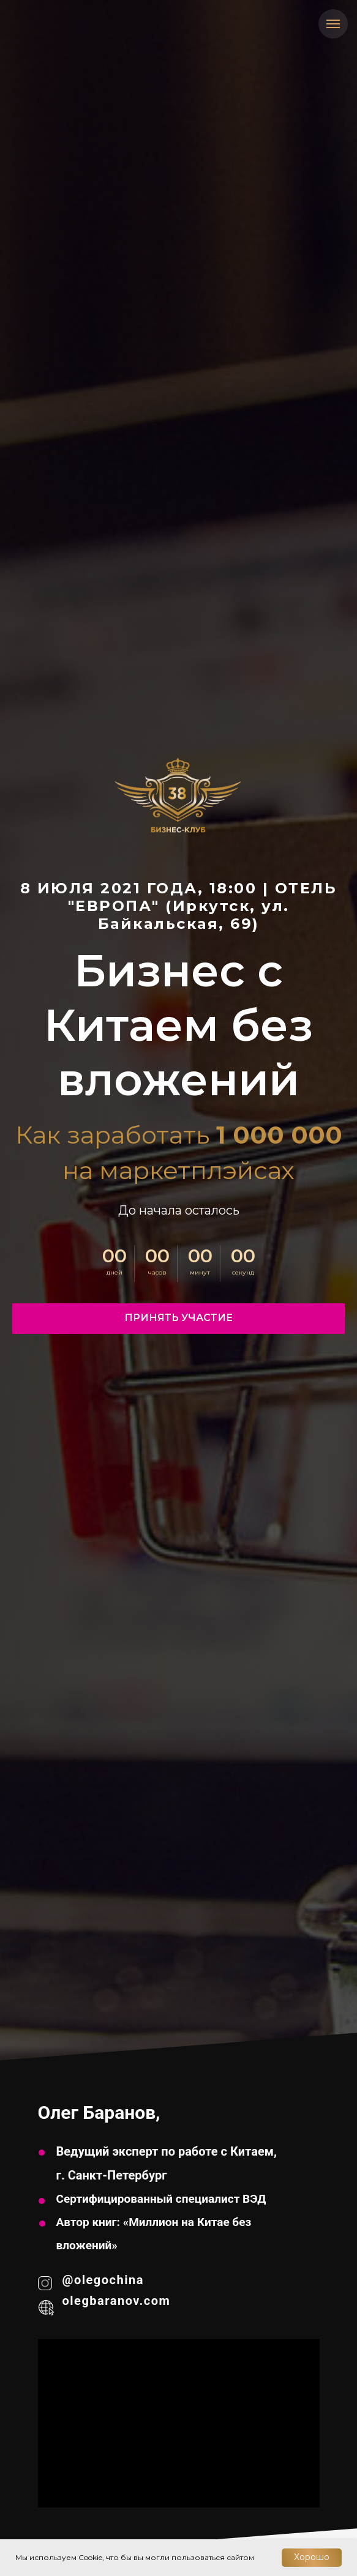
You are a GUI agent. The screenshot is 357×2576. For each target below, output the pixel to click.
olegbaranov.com (116, 2300)
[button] (178, 1318)
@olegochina (103, 2280)
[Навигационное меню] (333, 24)
